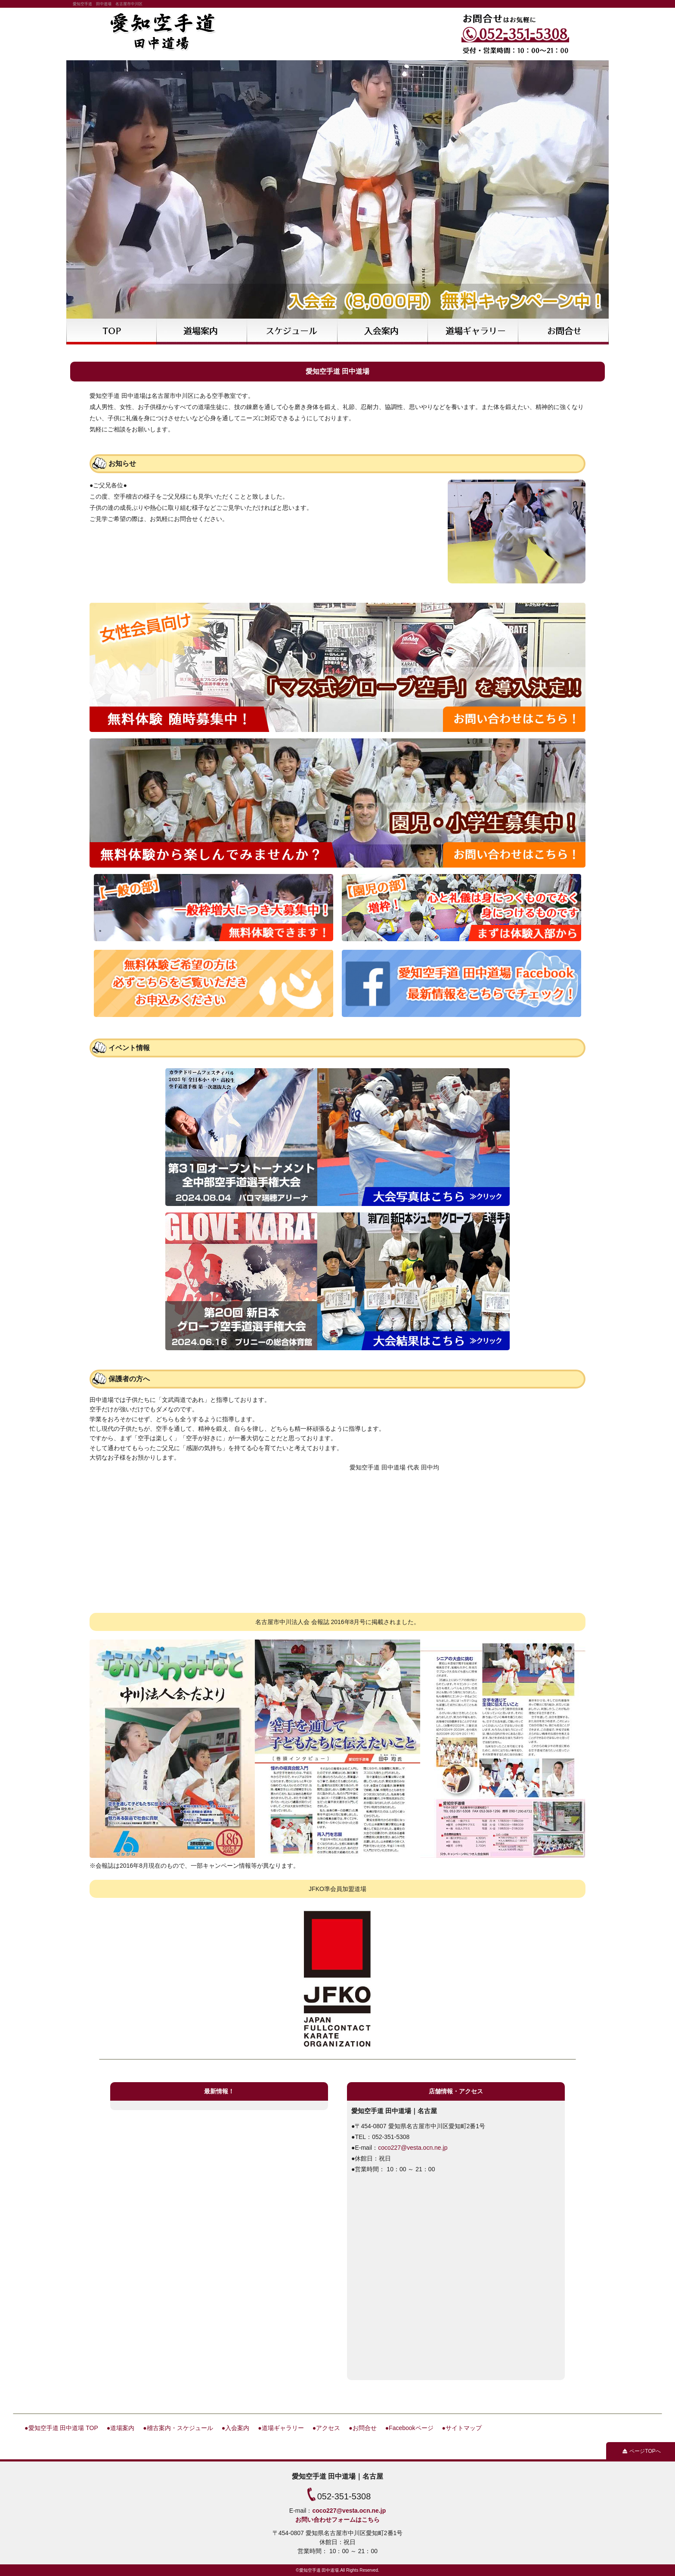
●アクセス (326, 2427)
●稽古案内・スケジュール (178, 2427)
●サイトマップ (462, 2427)
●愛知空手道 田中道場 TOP (61, 2427)
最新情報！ (219, 2091)
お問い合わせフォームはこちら (337, 2519)
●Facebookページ (409, 2427)
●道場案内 (120, 2427)
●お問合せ (362, 2427)
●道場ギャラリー (280, 2427)
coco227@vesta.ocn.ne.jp (412, 2147)
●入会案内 (235, 2427)
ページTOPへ (644, 2451)
